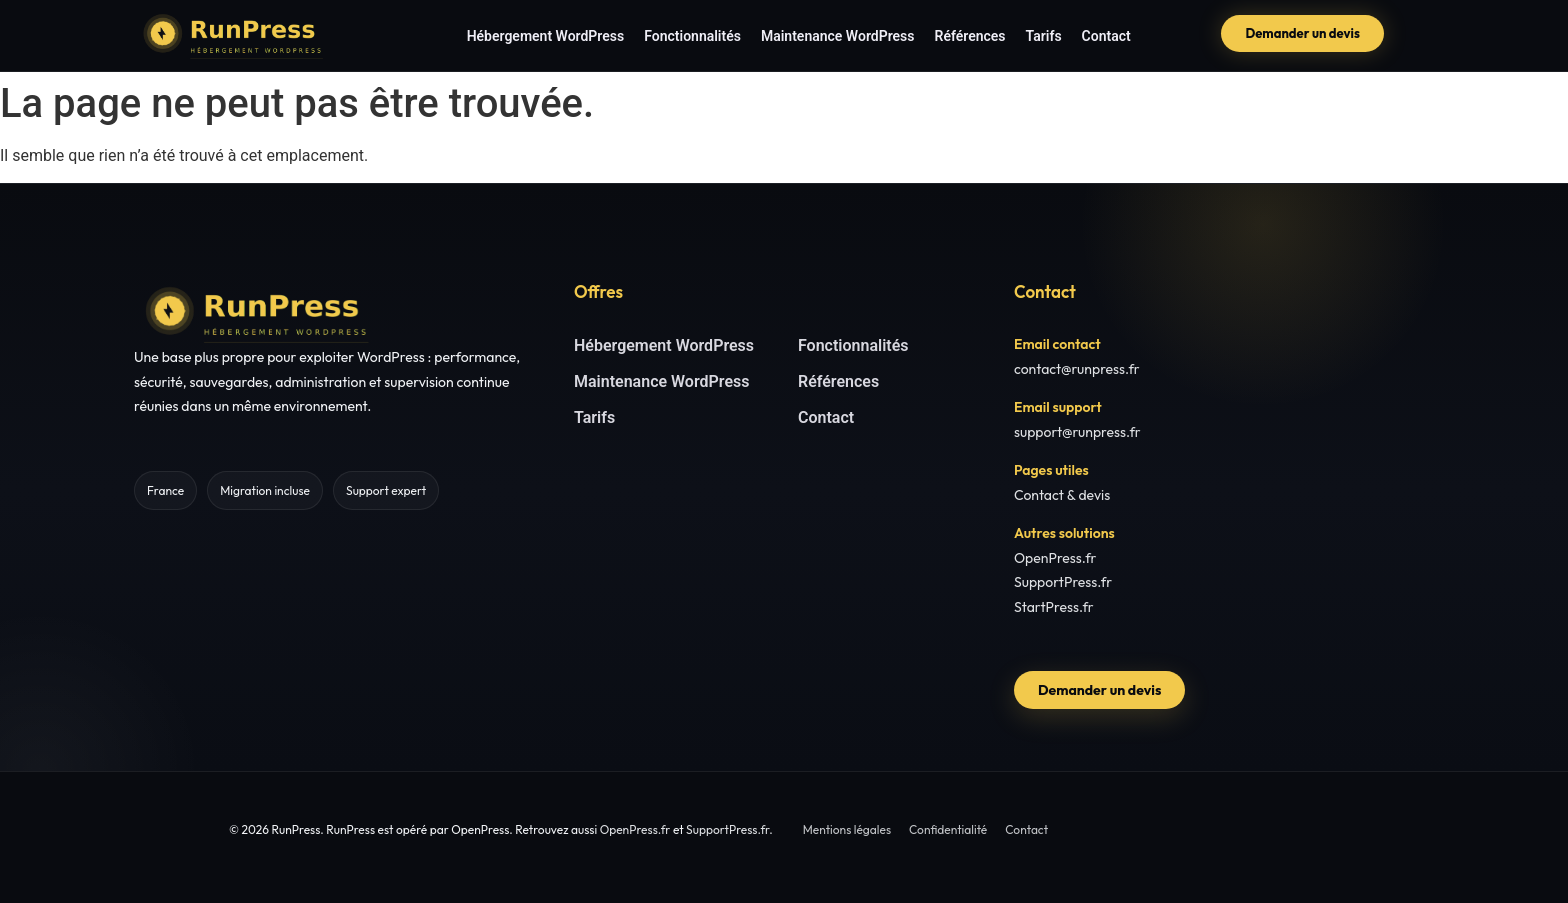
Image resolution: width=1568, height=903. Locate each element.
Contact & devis (1062, 495)
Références (970, 36)
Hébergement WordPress (546, 36)
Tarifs (1044, 36)
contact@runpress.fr (1077, 369)
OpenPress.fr (1055, 558)
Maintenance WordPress (838, 36)
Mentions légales (847, 829)
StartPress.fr (1054, 607)
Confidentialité (948, 829)
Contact (1106, 36)
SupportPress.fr (1063, 582)
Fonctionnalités (692, 36)
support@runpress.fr (1077, 432)
